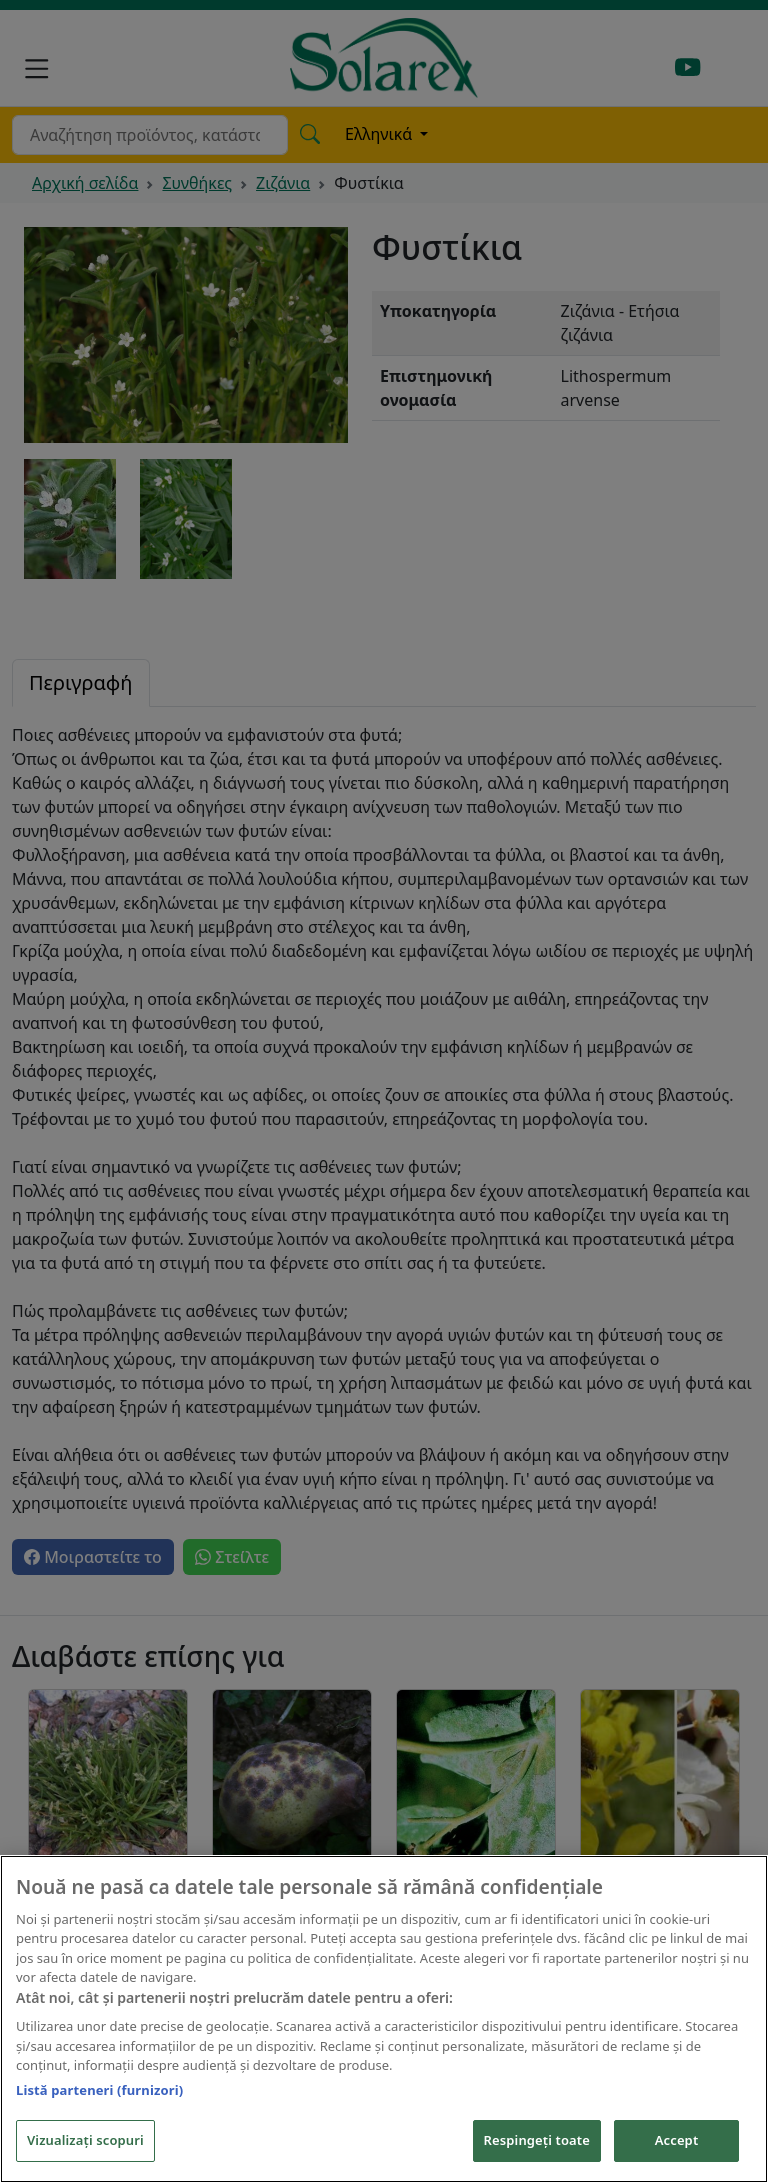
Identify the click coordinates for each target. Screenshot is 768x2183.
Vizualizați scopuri (85, 2142)
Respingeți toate (537, 2142)
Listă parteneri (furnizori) (99, 2091)
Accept (677, 2142)
